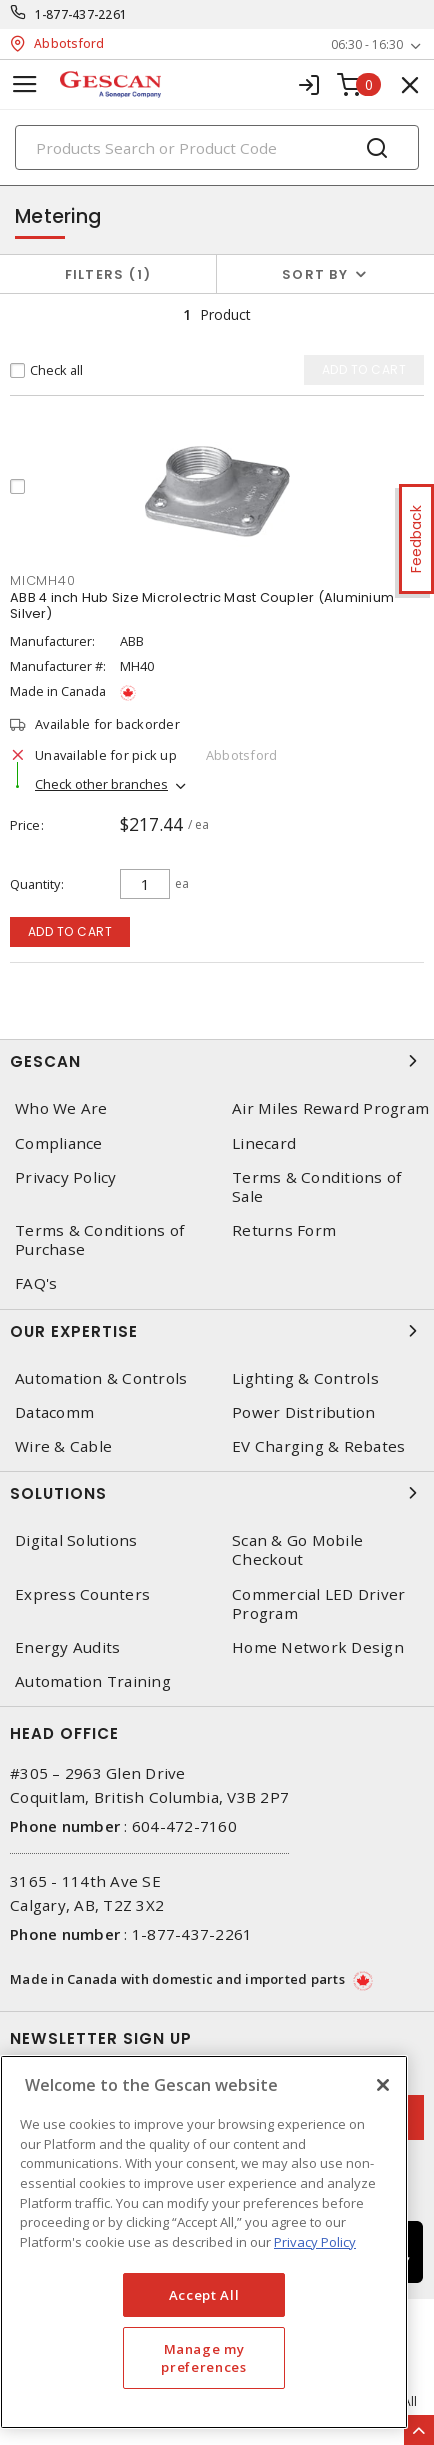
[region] (204, 2242)
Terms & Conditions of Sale (316, 1187)
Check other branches (101, 784)
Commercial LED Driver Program (318, 1604)
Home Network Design (318, 1647)
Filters (108, 274)
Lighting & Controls (305, 1378)
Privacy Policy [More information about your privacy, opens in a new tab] (315, 2242)
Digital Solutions (76, 1540)
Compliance (59, 1143)
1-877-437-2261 (81, 14)
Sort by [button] (315, 274)
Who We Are (61, 1108)
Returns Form (284, 1230)
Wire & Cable (63, 1446)
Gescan (217, 1061)
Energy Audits (67, 1647)
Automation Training (93, 1681)
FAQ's (36, 1283)
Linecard (264, 1143)
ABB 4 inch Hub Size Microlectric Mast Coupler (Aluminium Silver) (202, 605)
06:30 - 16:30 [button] (367, 44)
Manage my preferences (203, 2358)
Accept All (204, 2295)
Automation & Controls (101, 1378)
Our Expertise (217, 1331)
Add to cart (70, 931)
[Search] (217, 147)
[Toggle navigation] (25, 84)
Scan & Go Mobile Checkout (297, 1550)
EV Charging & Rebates (318, 1446)
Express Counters (82, 1594)
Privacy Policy (66, 1177)
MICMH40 (42, 580)
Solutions (217, 1493)
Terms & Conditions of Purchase (99, 1240)
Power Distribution (304, 1412)
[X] (383, 2085)
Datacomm (54, 1412)
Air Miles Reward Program (330, 1108)
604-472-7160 (184, 1826)
